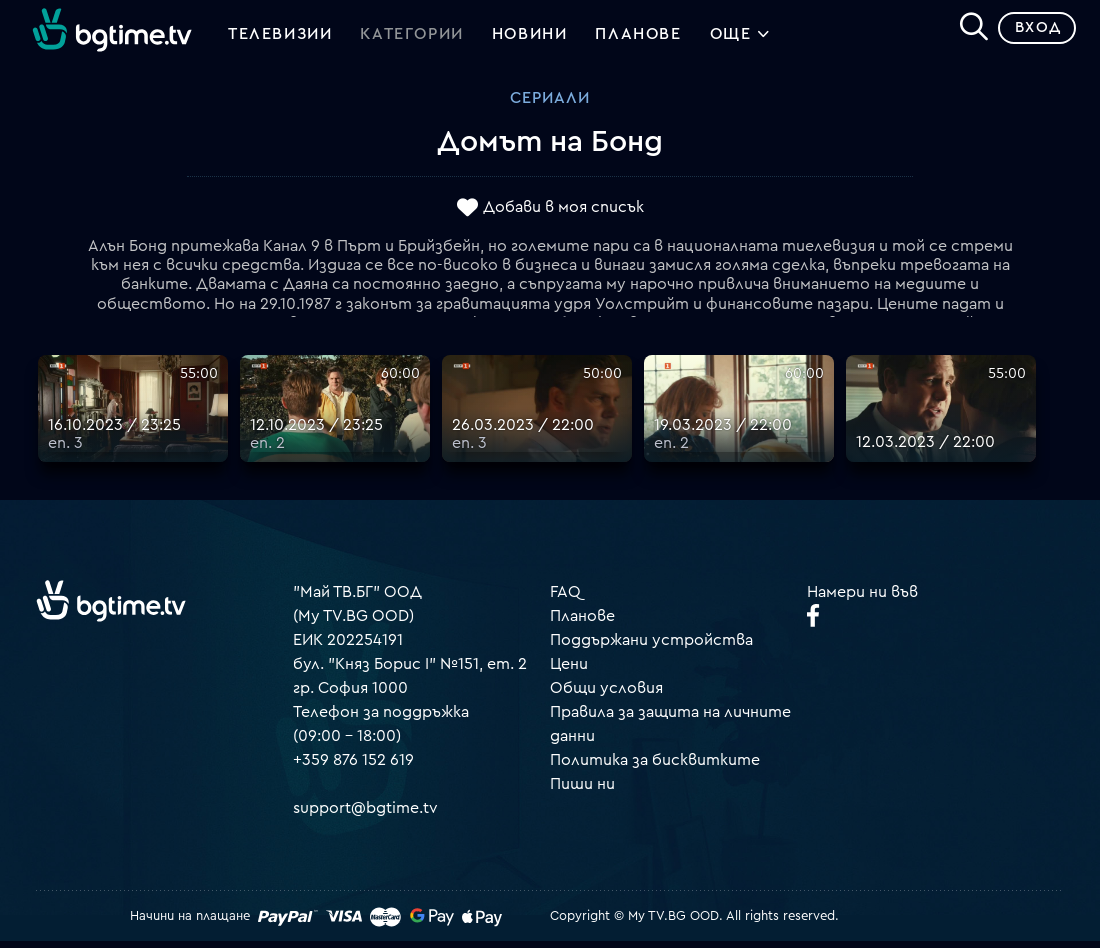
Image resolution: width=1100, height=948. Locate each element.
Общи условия (606, 694)
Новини (530, 38)
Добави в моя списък (563, 213)
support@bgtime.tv (365, 814)
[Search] (966, 31)
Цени (569, 670)
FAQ (565, 598)
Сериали (550, 105)
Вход (1030, 34)
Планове (582, 622)
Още (740, 40)
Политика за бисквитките (655, 766)
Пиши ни (582, 790)
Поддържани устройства (651, 646)
